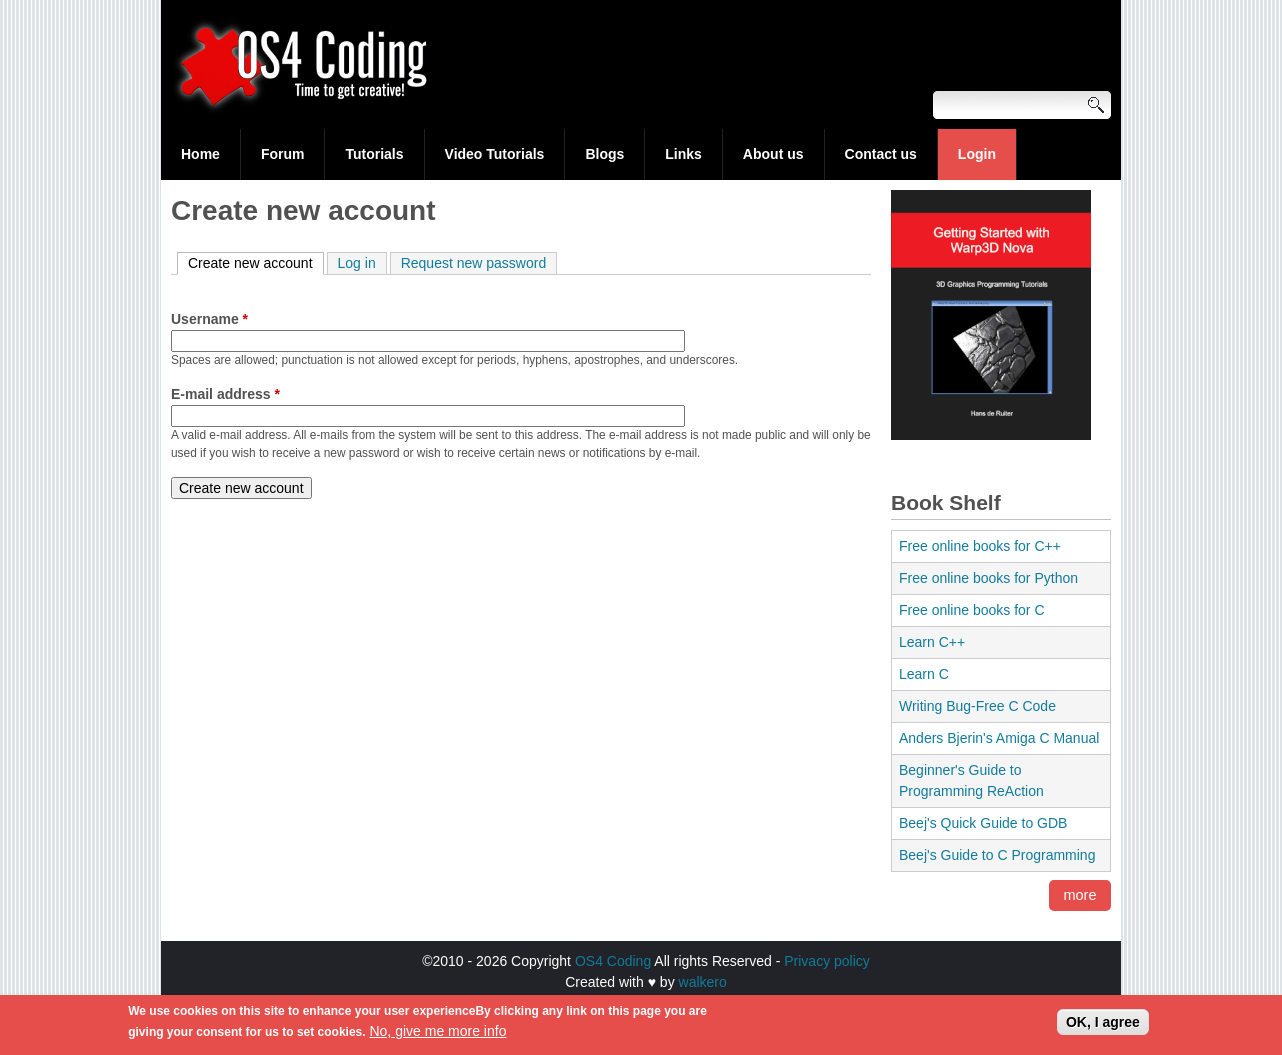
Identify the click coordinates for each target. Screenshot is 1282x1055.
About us (773, 154)
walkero (703, 982)
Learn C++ (932, 642)
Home (200, 154)
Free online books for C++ (980, 546)
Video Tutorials (495, 154)
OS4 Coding (613, 961)
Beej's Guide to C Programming (997, 855)
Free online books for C (972, 610)
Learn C (924, 674)
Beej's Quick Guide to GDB (983, 823)
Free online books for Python (988, 578)
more (1081, 896)
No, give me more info (437, 1036)
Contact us (881, 154)
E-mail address (225, 394)
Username (209, 319)
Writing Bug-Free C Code (977, 706)
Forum (283, 154)
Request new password (474, 263)
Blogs (604, 154)
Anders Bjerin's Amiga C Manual (999, 738)
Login (977, 154)
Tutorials (374, 154)
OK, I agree (1103, 1027)
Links (683, 154)
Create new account (256, 262)
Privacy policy (827, 961)
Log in (357, 263)
